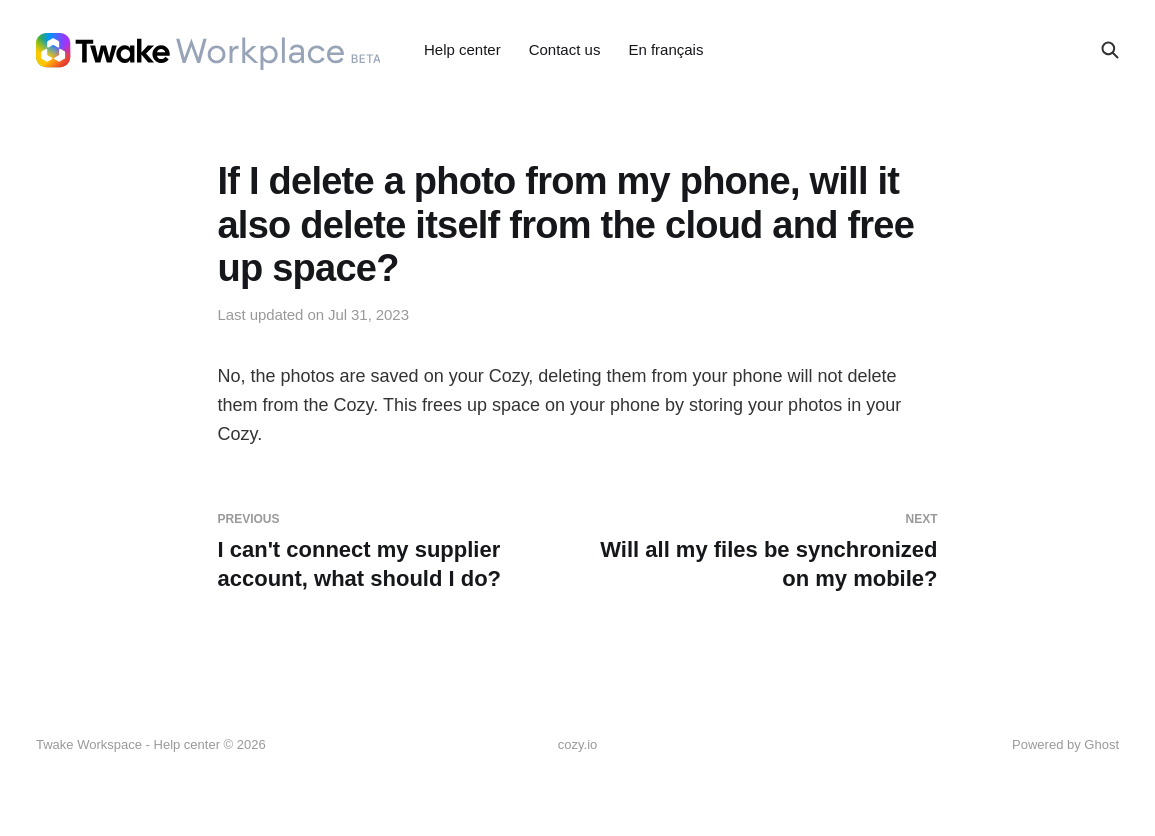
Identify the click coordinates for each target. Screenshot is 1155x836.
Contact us (565, 49)
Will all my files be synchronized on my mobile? (766, 551)
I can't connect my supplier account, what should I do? (390, 551)
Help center (462, 49)
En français (665, 49)
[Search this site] (1110, 50)
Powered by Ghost (1065, 744)
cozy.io (578, 744)
